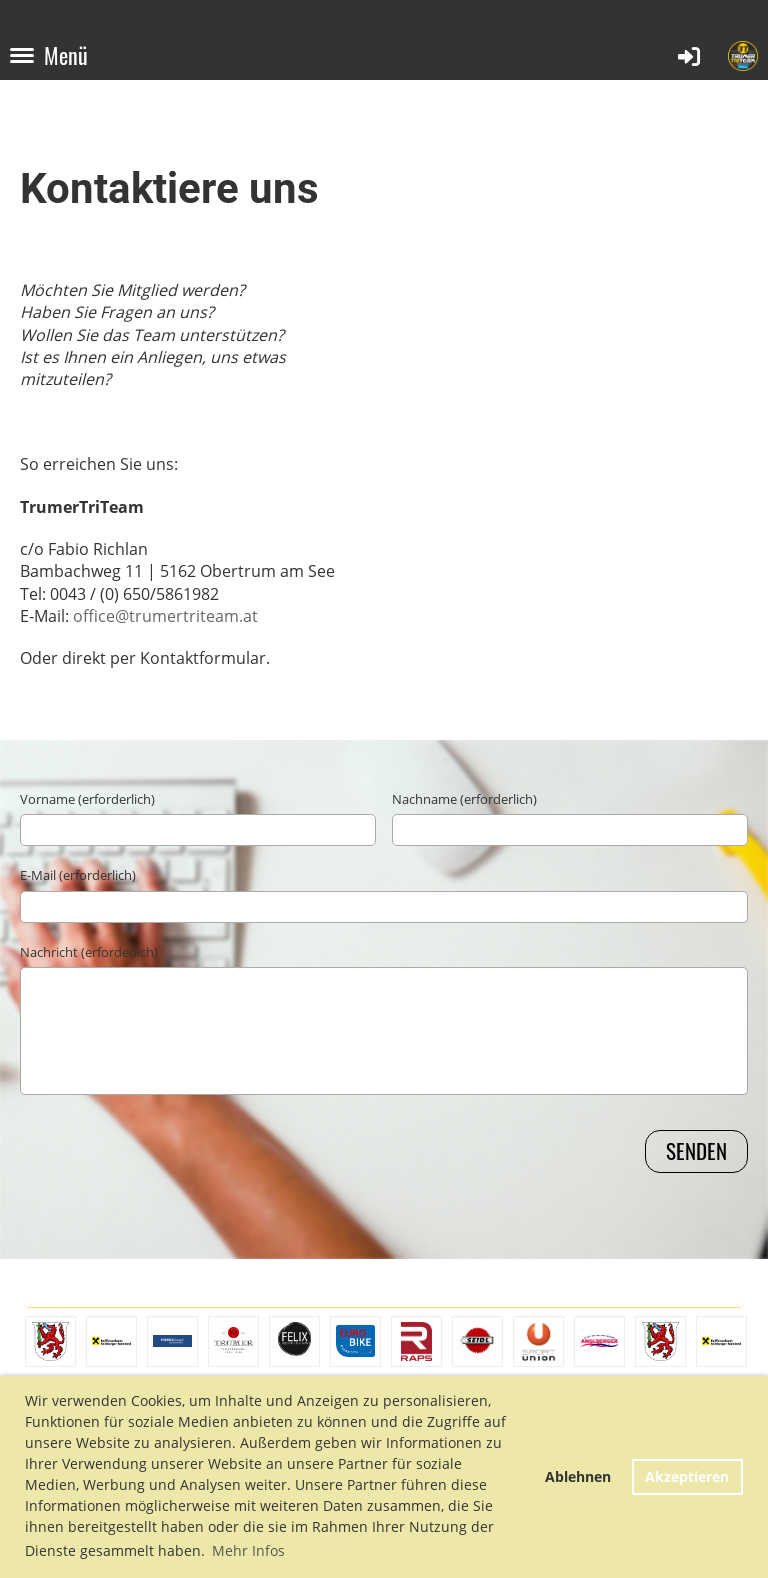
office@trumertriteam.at (165, 616)
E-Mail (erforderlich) (78, 875)
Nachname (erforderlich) (464, 799)
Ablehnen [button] (578, 1476)
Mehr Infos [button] (248, 1550)
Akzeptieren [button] (687, 1476)
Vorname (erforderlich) (87, 799)
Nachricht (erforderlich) (89, 952)
